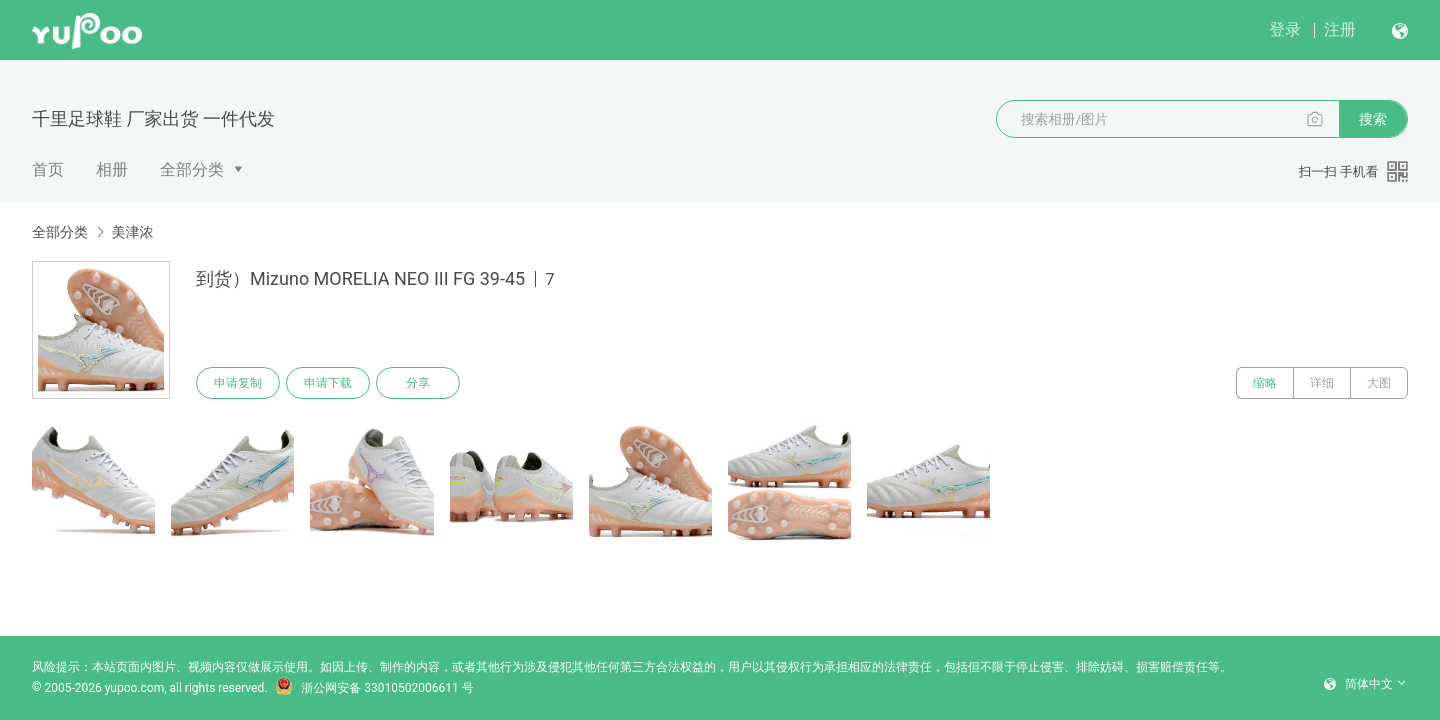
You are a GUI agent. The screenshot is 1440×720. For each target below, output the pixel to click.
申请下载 (328, 383)
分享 (418, 383)
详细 (1322, 383)
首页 (48, 169)
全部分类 (192, 169)
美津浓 (132, 232)
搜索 (1373, 119)
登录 (1285, 29)
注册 (1340, 29)
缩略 (1265, 383)
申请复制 (238, 383)
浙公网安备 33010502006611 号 (374, 688)
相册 (112, 169)
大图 (1379, 383)
